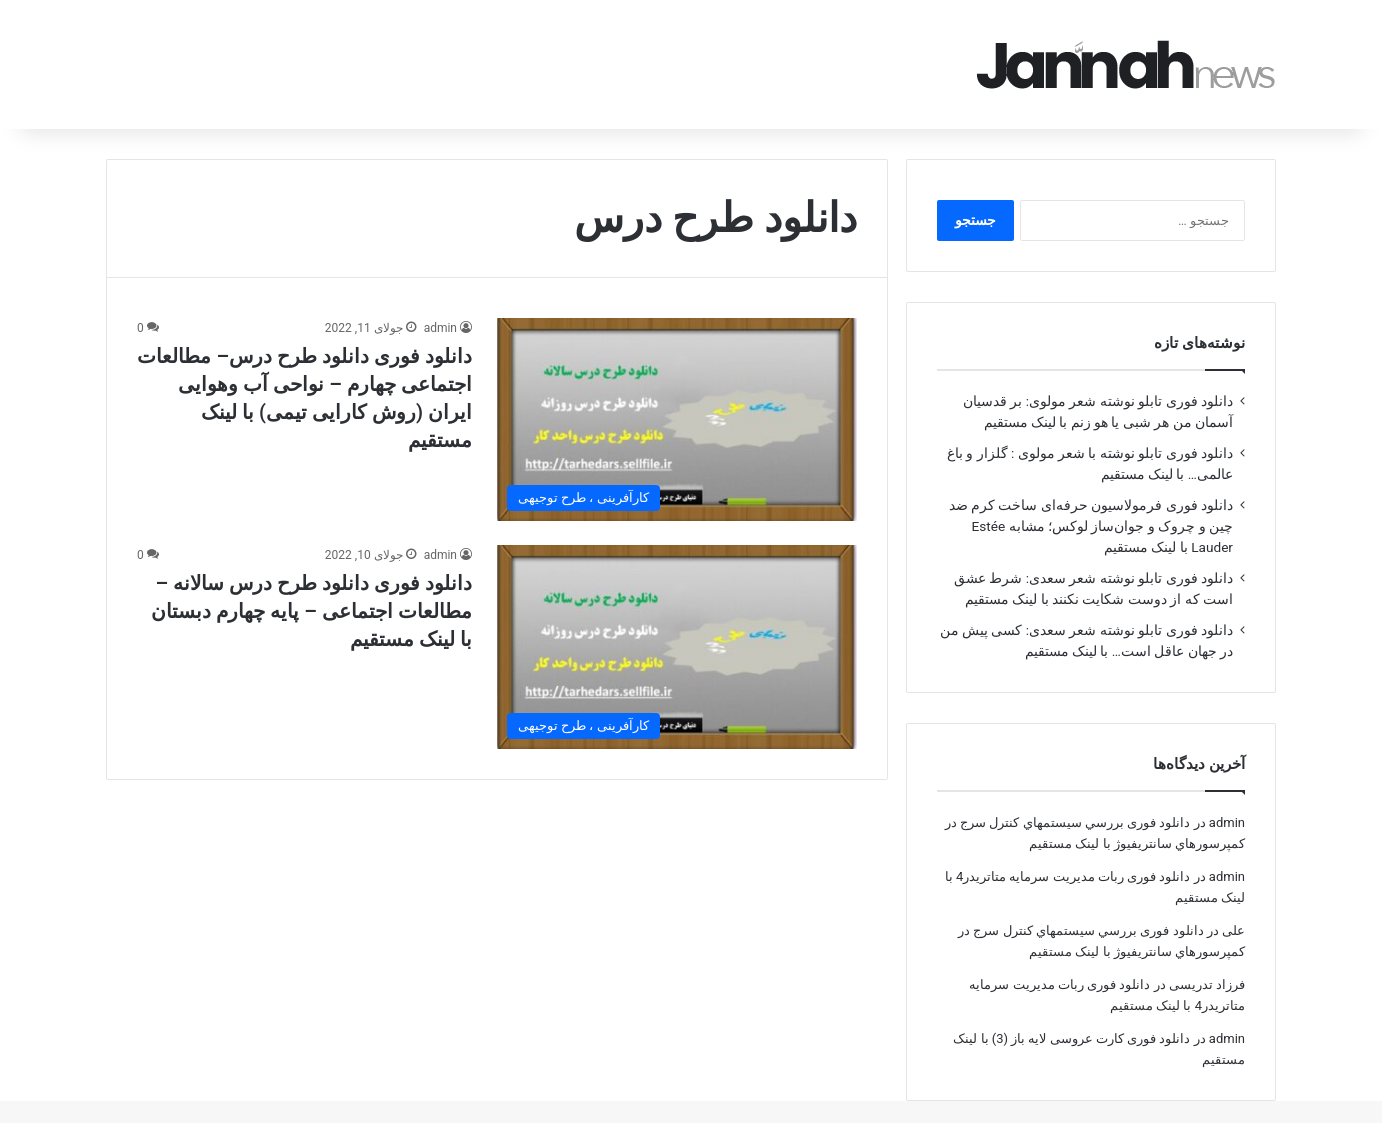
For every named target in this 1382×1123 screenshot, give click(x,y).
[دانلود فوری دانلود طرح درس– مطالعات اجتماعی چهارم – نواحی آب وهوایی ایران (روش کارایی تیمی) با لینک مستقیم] (677, 391)
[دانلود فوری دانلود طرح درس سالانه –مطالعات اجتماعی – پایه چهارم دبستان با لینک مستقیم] (677, 618)
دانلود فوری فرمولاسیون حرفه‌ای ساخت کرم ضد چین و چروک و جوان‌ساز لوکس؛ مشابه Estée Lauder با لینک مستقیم (1091, 498)
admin (440, 300)
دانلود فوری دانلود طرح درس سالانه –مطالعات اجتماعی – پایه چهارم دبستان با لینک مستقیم (311, 583)
